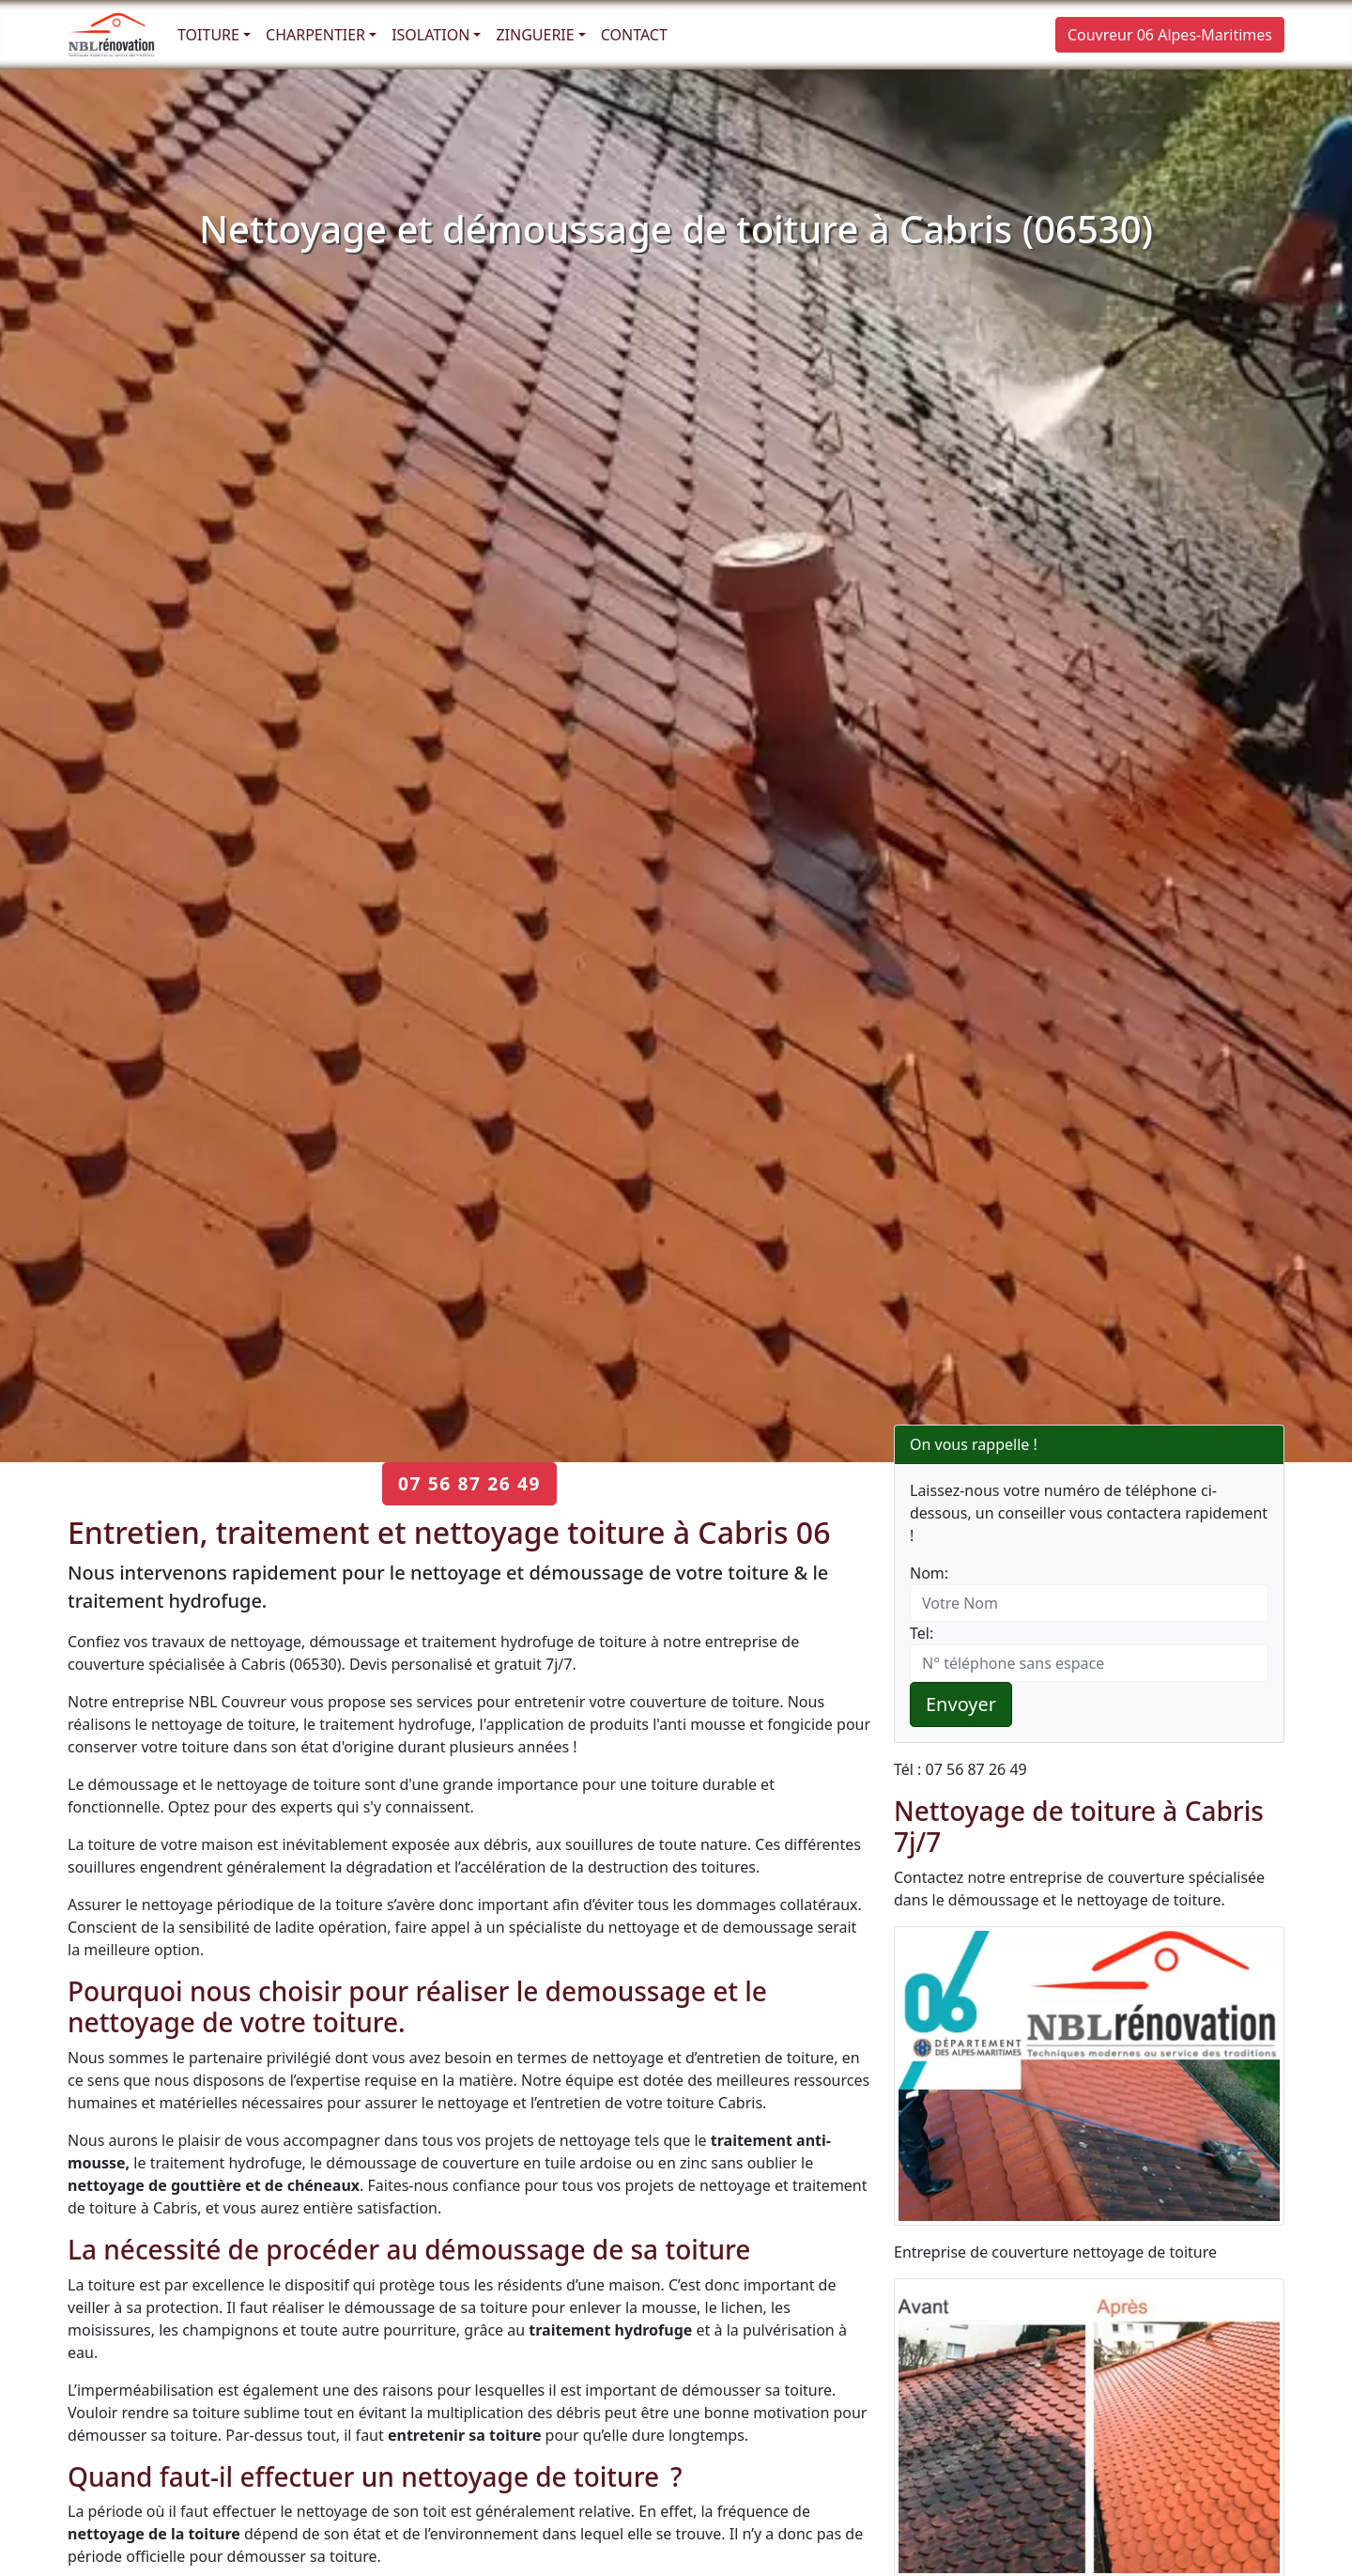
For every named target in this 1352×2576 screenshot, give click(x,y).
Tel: (921, 1633)
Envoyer (961, 1704)
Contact (634, 34)
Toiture (208, 34)
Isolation (430, 34)
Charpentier (315, 34)
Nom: (929, 1573)
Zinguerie (535, 34)
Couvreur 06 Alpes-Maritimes (1170, 34)
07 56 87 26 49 (469, 1483)
